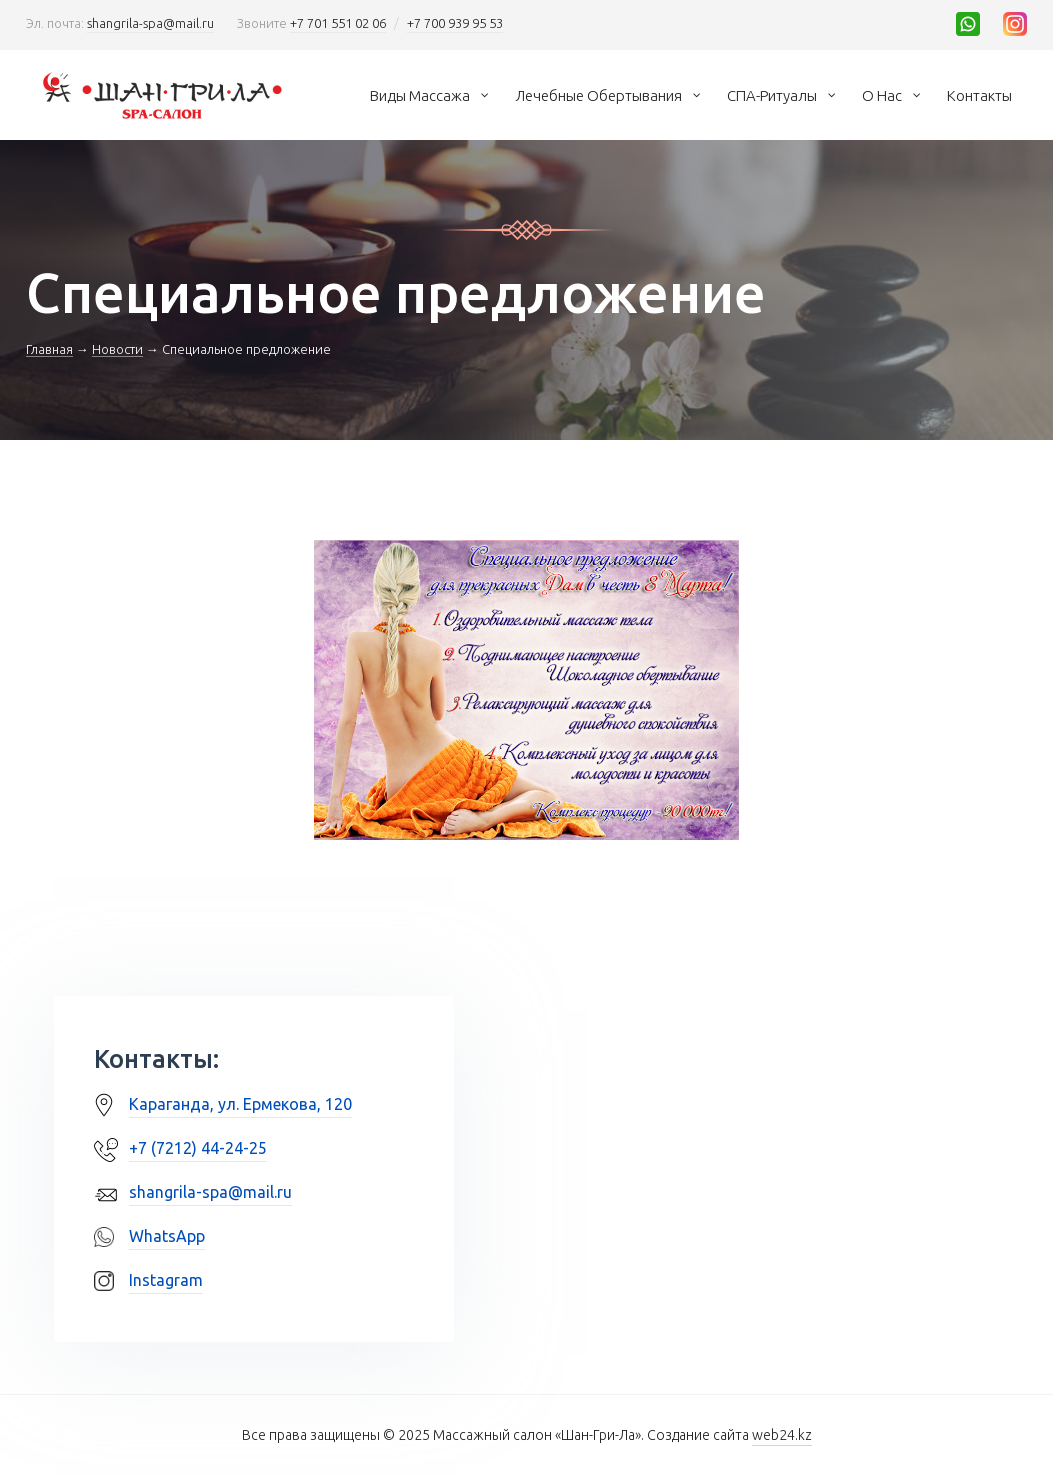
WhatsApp (167, 1236)
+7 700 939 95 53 (455, 23)
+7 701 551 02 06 (338, 23)
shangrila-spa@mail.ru (150, 23)
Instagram (166, 1280)
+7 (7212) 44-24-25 (198, 1148)
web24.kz (782, 1435)
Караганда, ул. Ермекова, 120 (240, 1104)
